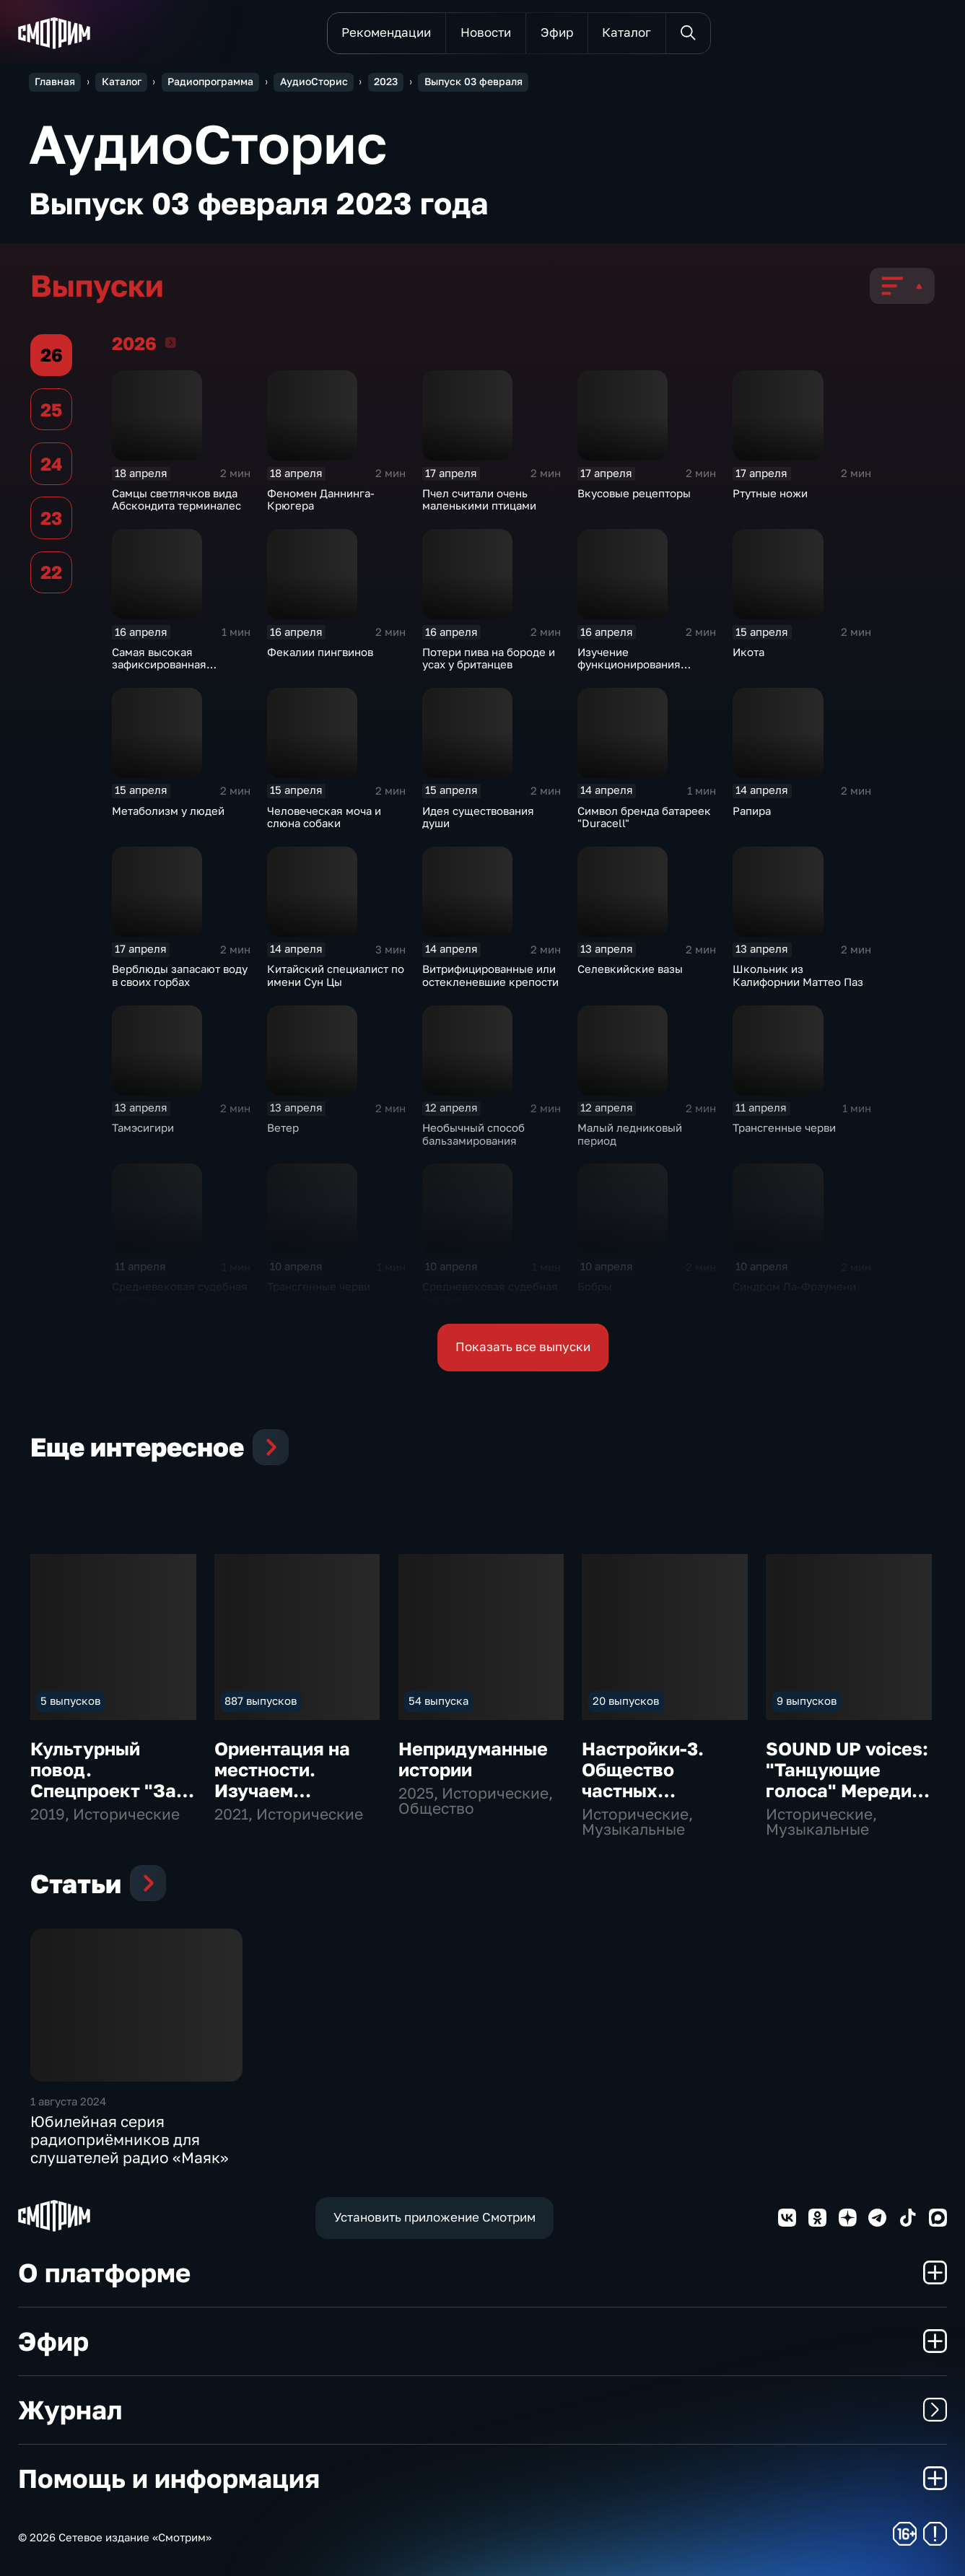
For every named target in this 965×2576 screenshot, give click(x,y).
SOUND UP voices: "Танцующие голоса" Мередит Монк (847, 1780)
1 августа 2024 (68, 2101)
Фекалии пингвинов (320, 652)
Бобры (594, 1286)
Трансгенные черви (784, 1128)
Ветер (283, 1128)
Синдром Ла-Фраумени (794, 1286)
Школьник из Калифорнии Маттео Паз (798, 975)
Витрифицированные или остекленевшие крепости (490, 975)
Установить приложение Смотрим (434, 2217)
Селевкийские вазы (630, 969)
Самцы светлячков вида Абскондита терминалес (176, 499)
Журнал (482, 2409)
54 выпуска (438, 1701)
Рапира (752, 811)
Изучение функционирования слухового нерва (629, 665)
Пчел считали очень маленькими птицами (479, 499)
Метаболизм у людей (168, 811)
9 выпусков (807, 1701)
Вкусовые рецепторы (634, 493)
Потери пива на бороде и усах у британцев (488, 658)
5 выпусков (70, 1701)
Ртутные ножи (770, 493)
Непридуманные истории (473, 1759)
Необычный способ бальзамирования (473, 1134)
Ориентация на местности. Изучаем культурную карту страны (282, 1790)
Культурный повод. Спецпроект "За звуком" (103, 1780)
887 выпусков (260, 1701)
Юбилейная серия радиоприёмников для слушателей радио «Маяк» (129, 2140)
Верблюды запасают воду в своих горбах (180, 975)
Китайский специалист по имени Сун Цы (335, 975)
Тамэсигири (143, 1128)
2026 (170, 342)
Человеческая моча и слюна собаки (324, 817)
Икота (748, 652)
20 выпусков (626, 1701)
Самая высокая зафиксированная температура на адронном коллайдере (181, 671)
